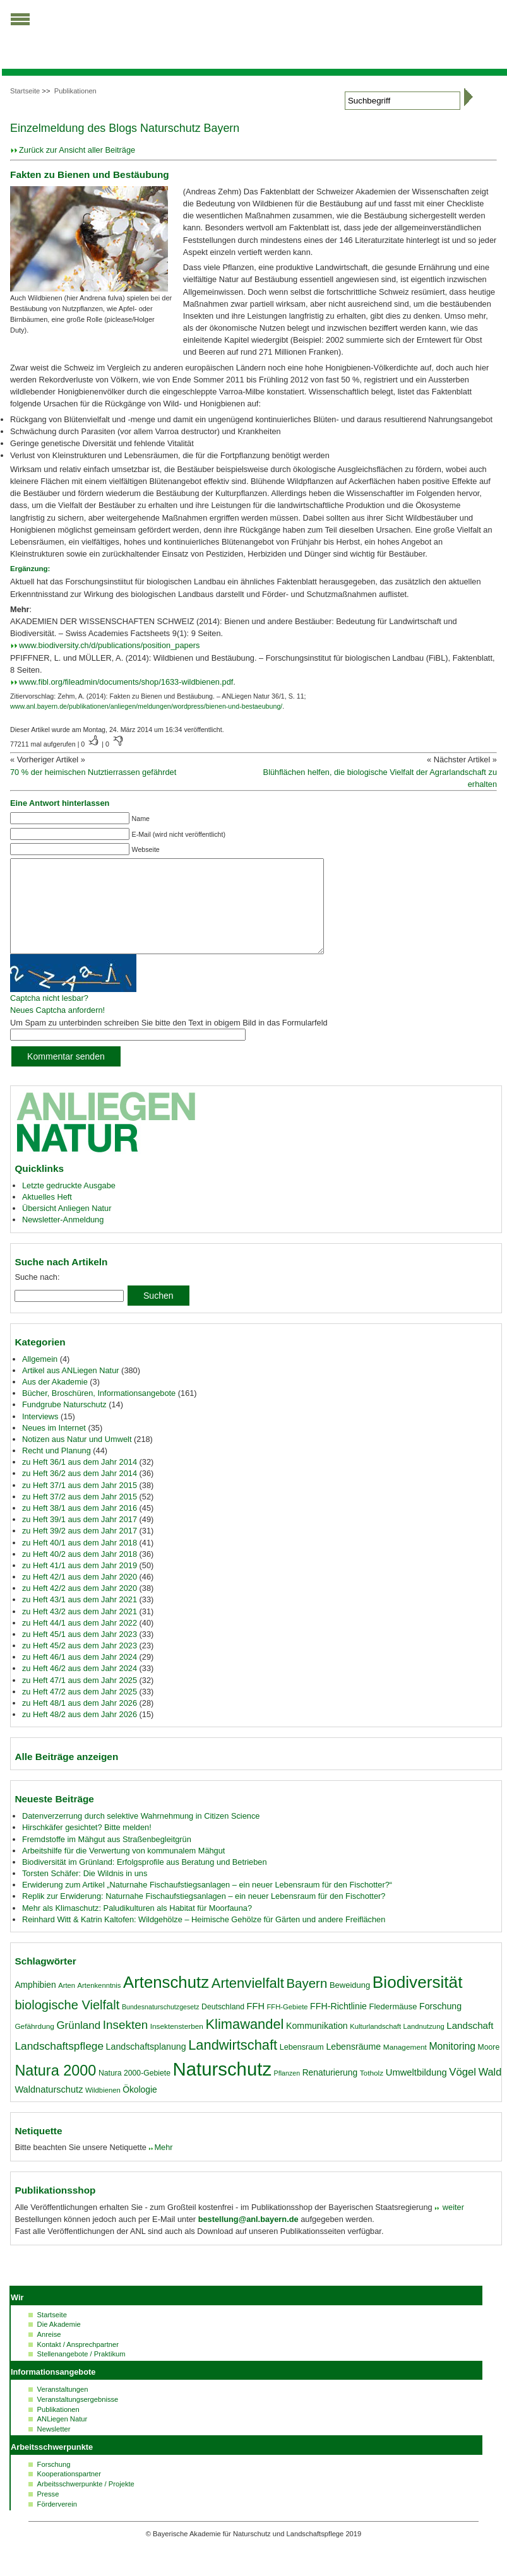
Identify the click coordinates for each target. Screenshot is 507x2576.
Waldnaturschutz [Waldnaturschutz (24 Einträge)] (49, 2108)
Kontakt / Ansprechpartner (78, 2363)
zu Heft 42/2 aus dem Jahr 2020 (79, 1607)
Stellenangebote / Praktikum (81, 2373)
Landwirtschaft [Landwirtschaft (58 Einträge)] (232, 2064)
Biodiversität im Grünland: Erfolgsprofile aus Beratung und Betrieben (144, 1881)
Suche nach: (37, 1296)
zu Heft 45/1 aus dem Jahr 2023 (79, 1653)
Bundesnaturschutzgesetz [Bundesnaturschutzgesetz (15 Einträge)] (161, 2025)
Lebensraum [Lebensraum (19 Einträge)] (302, 2066)
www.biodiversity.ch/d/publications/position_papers (109, 645)
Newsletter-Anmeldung (63, 1238)
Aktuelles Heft (47, 1215)
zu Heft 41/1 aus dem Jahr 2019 (79, 1584)
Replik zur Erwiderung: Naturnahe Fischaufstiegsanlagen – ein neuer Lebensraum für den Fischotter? (203, 1915)
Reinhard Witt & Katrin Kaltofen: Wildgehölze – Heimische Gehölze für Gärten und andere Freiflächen (203, 1938)
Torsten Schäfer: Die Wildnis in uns (84, 1892)
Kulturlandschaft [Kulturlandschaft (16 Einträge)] (375, 2045)
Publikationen (75, 91)
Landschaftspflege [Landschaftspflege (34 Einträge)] (59, 2065)
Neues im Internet (54, 1446)
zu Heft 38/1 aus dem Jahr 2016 (79, 1527)
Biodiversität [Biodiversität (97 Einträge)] (418, 2001)
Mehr (163, 2166)
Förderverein (57, 2523)
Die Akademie (59, 2343)
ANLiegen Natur (62, 2438)
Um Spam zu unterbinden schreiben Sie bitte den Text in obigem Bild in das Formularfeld (169, 1041)
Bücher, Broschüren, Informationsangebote (99, 1412)
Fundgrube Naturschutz (64, 1423)
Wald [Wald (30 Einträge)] (490, 2090)
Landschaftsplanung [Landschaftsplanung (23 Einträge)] (146, 2065)
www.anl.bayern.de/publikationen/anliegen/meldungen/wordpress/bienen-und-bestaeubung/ (146, 706)
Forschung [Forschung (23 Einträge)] (440, 2025)
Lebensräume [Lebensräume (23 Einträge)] (353, 2065)
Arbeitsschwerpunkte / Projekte (85, 2503)
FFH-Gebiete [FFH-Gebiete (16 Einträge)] (287, 2025)
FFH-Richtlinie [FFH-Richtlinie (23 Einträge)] (338, 2025)
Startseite (25, 91)
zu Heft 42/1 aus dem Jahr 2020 (79, 1595)
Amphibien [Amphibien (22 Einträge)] (35, 2004)
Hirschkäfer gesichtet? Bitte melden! (87, 1846)
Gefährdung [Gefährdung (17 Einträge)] (34, 2045)
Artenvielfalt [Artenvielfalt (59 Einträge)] (248, 2002)
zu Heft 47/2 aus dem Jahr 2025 (79, 1710)
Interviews (40, 1435)
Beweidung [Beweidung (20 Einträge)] (350, 2004)
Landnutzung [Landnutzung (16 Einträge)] (423, 2045)
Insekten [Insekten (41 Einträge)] (125, 2043)
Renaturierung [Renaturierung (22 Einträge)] (329, 2091)
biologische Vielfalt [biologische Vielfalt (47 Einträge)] (67, 2024)
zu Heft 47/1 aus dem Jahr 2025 (79, 1699)
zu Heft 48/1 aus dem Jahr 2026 (79, 1722)
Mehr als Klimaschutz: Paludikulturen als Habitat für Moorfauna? (137, 1927)
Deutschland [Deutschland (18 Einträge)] (222, 2025)
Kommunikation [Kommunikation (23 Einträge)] (317, 2045)
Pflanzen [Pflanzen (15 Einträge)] (287, 2092)
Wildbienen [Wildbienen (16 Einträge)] (103, 2109)
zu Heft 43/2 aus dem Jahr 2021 (79, 1630)
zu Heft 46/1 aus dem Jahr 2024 (79, 1676)
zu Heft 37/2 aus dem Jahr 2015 (79, 1515)
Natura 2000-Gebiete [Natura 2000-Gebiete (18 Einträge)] (134, 2092)
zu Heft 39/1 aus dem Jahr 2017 (79, 1538)
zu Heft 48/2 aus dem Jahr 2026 (79, 1733)
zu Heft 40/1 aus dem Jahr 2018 (79, 1561)
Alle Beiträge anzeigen (66, 1775)
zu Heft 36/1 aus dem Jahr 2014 (79, 1481)
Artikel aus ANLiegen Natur (70, 1389)
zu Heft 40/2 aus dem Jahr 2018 (79, 1573)
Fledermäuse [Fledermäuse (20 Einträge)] (393, 2025)
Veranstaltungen (62, 2408)
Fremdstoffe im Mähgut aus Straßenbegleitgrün (106, 1858)
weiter (452, 2226)
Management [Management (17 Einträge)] (405, 2066)
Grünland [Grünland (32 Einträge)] (78, 2044)
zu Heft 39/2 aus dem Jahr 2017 (79, 1549)
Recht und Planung (56, 1469)
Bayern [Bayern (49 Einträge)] (306, 2002)
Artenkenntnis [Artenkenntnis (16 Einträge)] (99, 2004)
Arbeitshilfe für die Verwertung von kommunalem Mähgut (123, 1869)
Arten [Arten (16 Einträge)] (66, 2004)
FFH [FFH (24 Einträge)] (256, 2025)
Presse (48, 2513)
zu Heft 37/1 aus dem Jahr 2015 (79, 1504)
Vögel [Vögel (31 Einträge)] (462, 2091)
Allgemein (39, 1378)
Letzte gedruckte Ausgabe (69, 1204)
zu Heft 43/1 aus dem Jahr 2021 (79, 1618)
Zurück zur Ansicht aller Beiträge (77, 150)
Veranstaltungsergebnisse (78, 2418)
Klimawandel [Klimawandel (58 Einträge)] (244, 2043)
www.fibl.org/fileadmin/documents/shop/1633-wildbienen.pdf (126, 682)
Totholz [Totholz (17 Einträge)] (371, 2092)
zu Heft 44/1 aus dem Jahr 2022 (79, 1641)
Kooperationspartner (69, 2492)
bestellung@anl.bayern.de (248, 2238)
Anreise (49, 2353)
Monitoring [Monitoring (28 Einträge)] (452, 2065)
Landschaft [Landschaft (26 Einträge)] (469, 2044)
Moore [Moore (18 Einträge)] (489, 2066)
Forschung (54, 2483)
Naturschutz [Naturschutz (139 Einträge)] (222, 2087)
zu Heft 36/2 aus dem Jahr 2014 (79, 1492)
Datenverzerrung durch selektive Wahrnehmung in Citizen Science (141, 1835)
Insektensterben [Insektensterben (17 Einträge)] (176, 2045)
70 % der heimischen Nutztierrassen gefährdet (93, 772)
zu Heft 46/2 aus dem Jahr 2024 (79, 1687)
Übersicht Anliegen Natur (67, 1227)
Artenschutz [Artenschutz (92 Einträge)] (166, 2001)
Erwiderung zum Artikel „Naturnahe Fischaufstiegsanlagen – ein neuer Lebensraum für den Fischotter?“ (207, 1903)
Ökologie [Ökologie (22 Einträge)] (139, 2108)
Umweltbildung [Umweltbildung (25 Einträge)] (416, 2091)
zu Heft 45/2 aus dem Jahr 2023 (79, 1664)
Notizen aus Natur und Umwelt (77, 1458)
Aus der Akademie (55, 1400)
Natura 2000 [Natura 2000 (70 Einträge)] (55, 2089)
